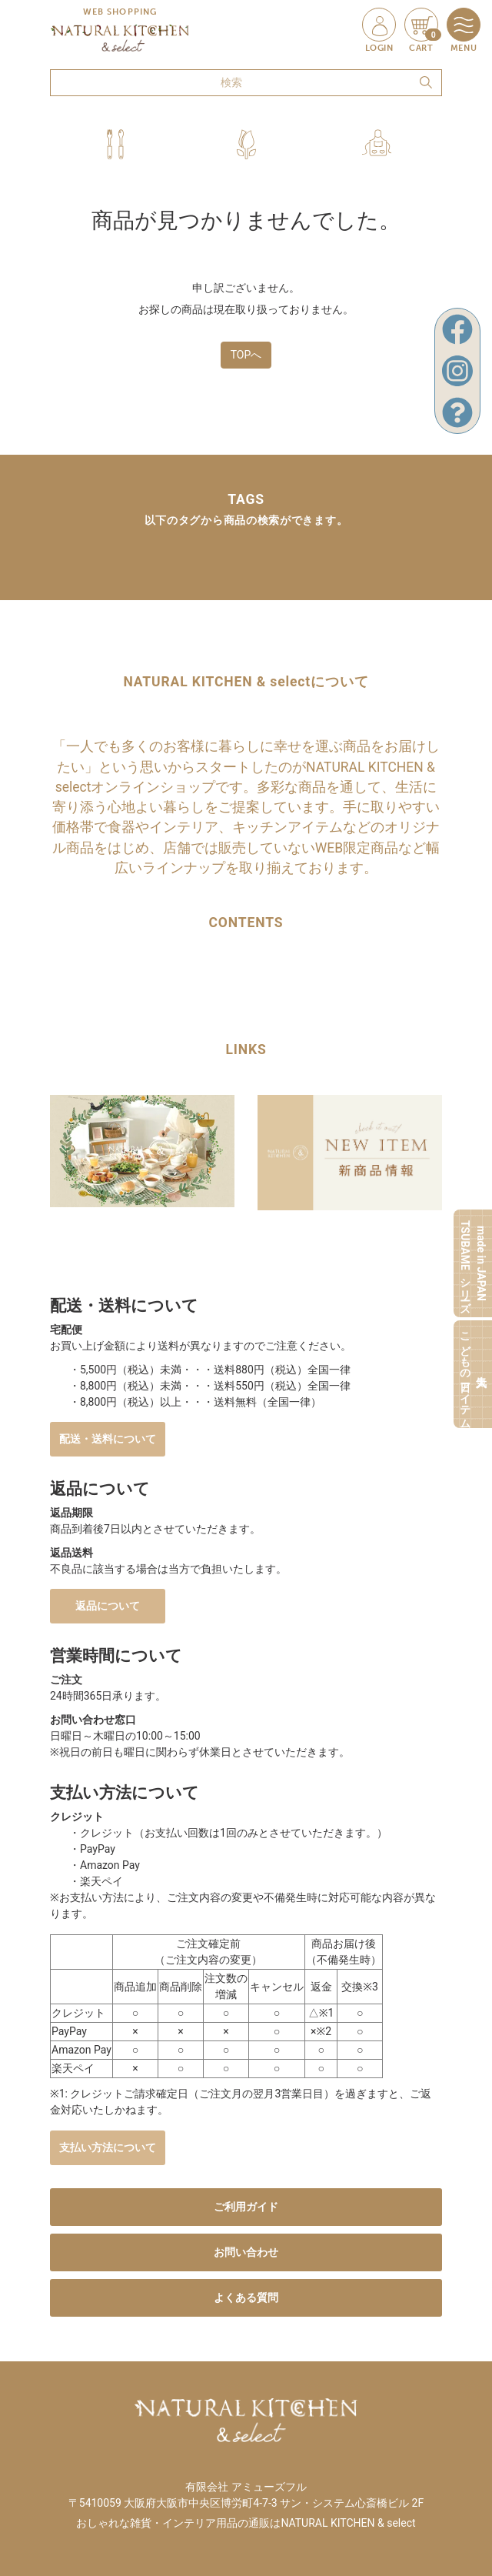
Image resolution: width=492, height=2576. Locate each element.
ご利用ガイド (246, 2207)
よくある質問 (246, 2297)
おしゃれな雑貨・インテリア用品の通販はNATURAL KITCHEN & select (245, 2523)
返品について (107, 1606)
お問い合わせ (246, 2252)
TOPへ (246, 355)
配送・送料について (107, 1439)
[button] (115, 144)
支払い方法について (107, 2147)
